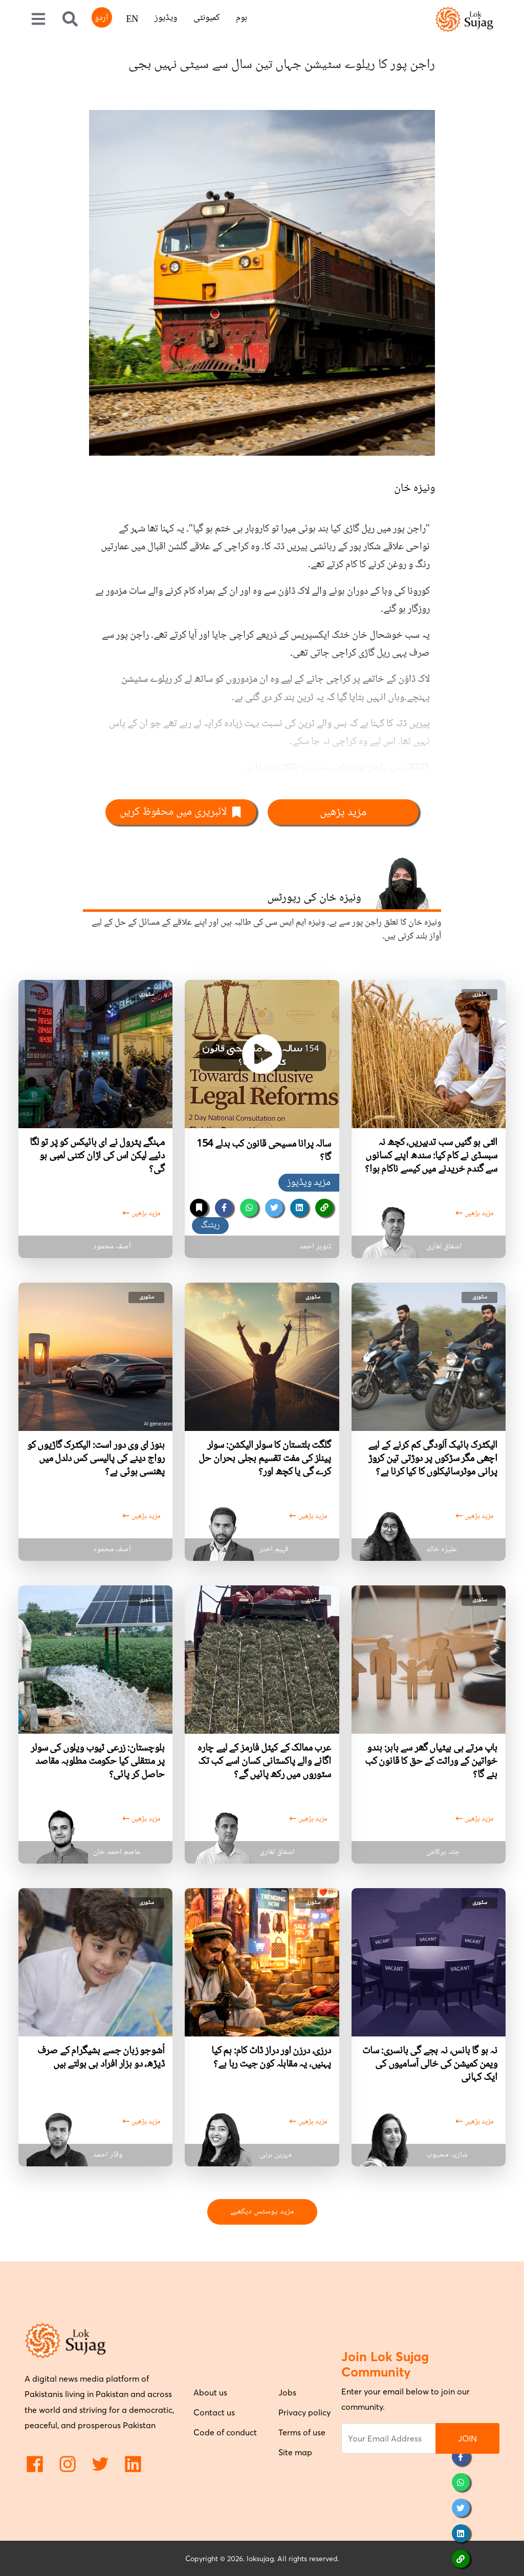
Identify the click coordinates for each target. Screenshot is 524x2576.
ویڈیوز (166, 18)
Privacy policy (304, 2412)
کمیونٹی (206, 18)
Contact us (214, 2412)
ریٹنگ (210, 1225)
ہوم (241, 18)
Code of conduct (225, 2432)
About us (210, 2392)
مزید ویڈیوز (309, 1183)
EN (132, 20)
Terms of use (301, 2432)
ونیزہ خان (414, 488)
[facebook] (224, 1208)
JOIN (467, 2438)
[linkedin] (299, 1208)
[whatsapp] (249, 1208)
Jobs (287, 2392)
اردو (101, 18)
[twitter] (274, 1208)
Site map (295, 2452)
